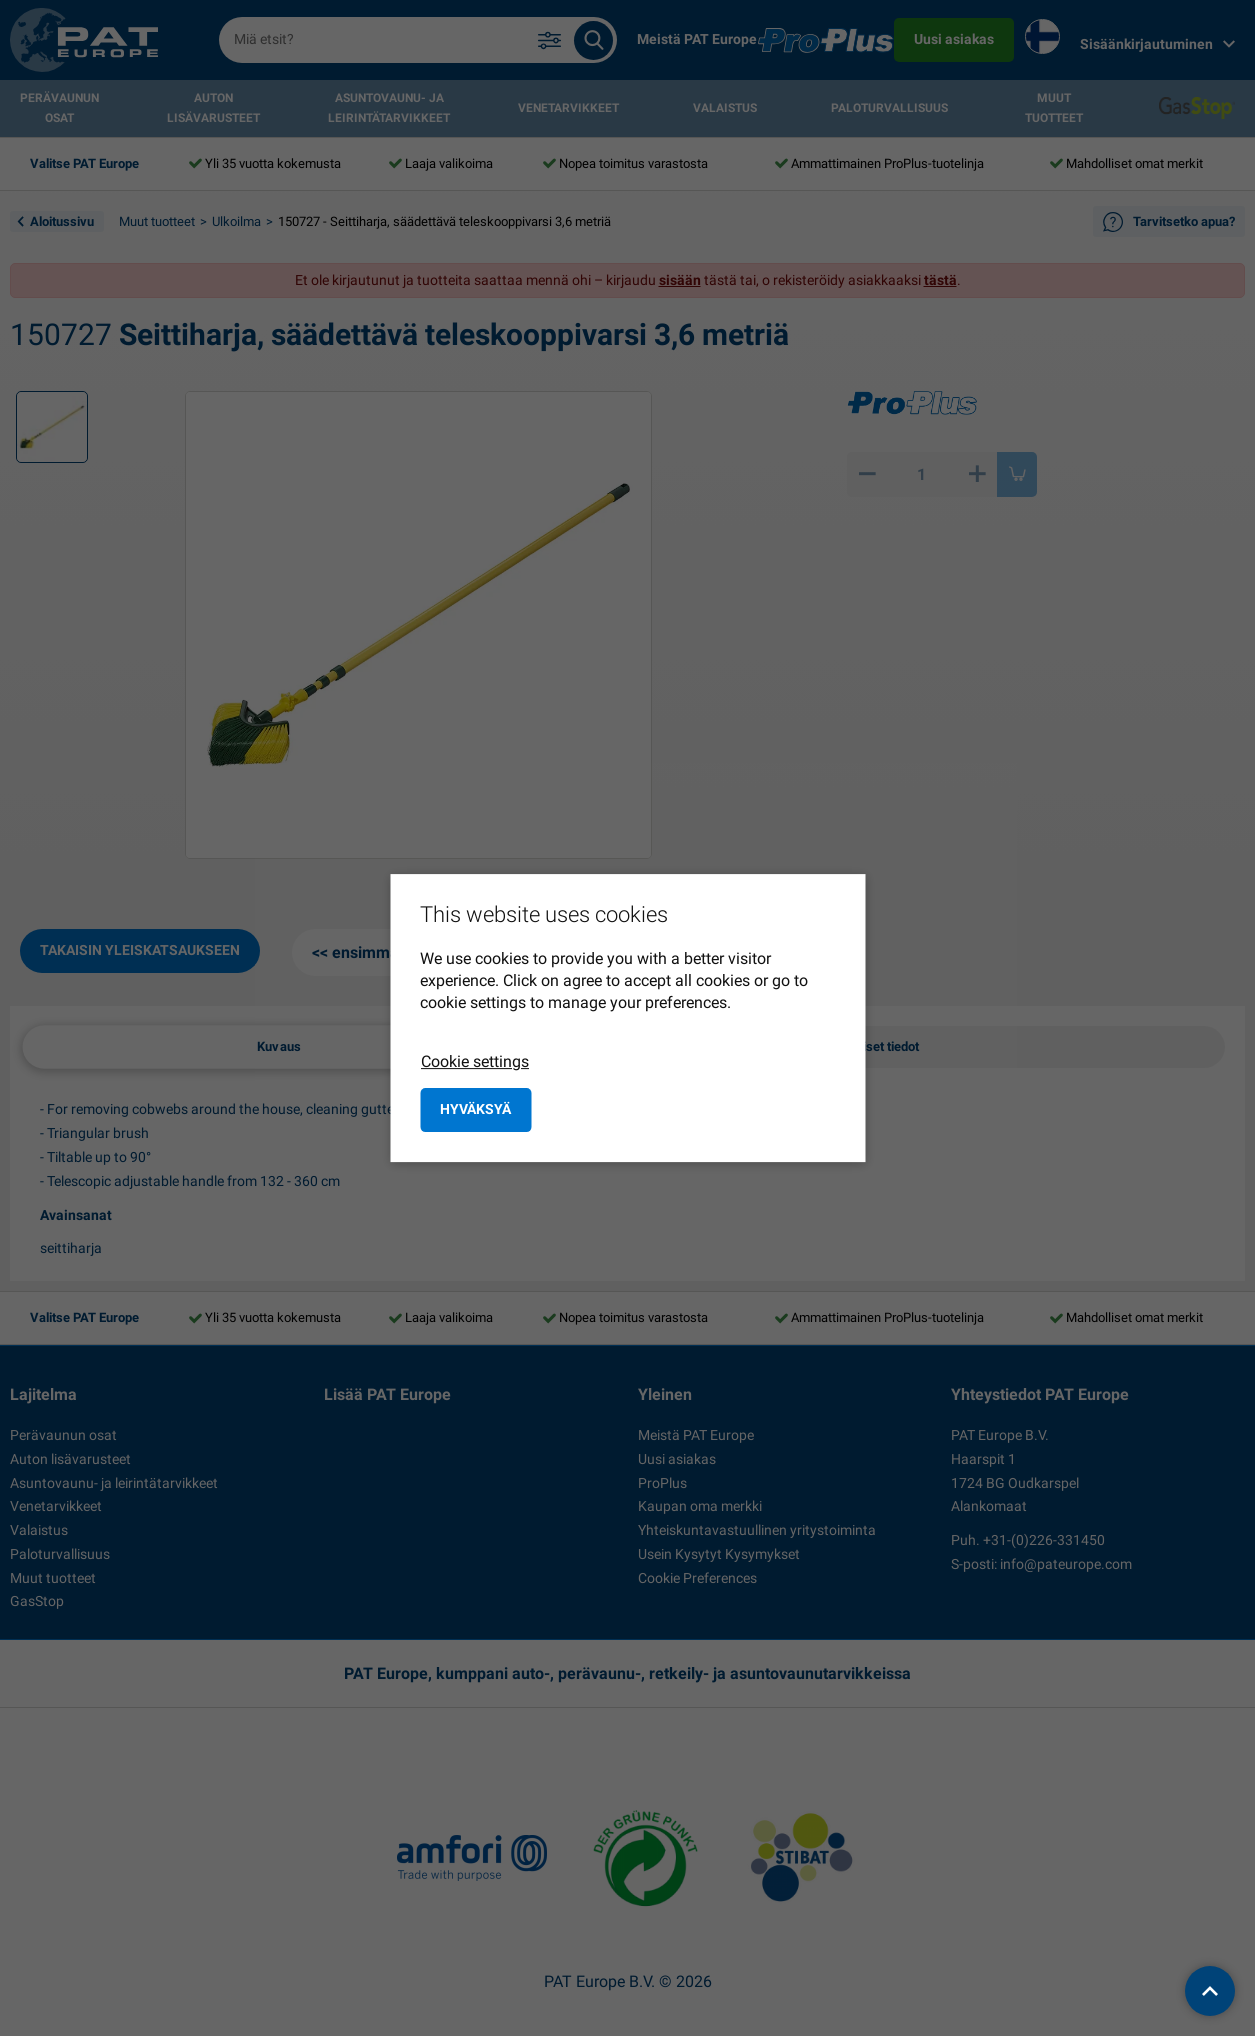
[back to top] (1210, 1991)
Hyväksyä (475, 1109)
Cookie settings (475, 1061)
